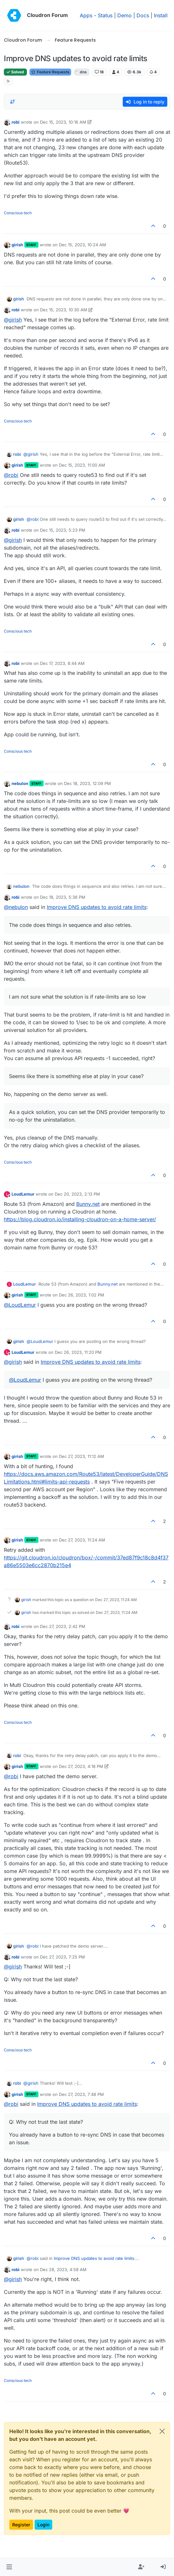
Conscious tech (18, 212)
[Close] (162, 2431)
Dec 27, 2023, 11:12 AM (81, 1456)
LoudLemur (23, 1194)
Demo (124, 15)
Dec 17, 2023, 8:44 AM (62, 663)
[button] (9, 2567)
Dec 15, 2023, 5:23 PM (62, 530)
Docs (143, 15)
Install (161, 15)
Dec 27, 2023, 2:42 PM (62, 1626)
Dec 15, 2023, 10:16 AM (63, 122)
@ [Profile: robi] (11, 475)
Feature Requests (50, 72)
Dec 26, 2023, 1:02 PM (81, 1294)
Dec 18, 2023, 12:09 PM (87, 783)
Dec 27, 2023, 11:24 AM (82, 1539)
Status (105, 15)
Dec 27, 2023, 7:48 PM (81, 2094)
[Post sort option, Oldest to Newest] (12, 102)
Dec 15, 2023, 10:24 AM (82, 244)
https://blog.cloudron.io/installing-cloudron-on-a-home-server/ (80, 1219)
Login (43, 2524)
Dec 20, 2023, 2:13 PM (77, 1194)
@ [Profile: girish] (13, 319)
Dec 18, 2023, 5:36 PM (62, 897)
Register (21, 2524)
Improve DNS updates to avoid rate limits (96, 907)
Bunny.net (88, 1204)
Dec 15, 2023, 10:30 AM (63, 309)
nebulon (20, 783)
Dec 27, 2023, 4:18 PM (81, 1766)
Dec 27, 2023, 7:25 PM (62, 1956)
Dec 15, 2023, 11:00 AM (82, 465)
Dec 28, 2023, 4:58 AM (63, 2269)
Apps (86, 15)
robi (16, 122)
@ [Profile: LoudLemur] (20, 1305)
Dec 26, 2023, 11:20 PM (78, 1352)
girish (17, 244)
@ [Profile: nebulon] (16, 907)
